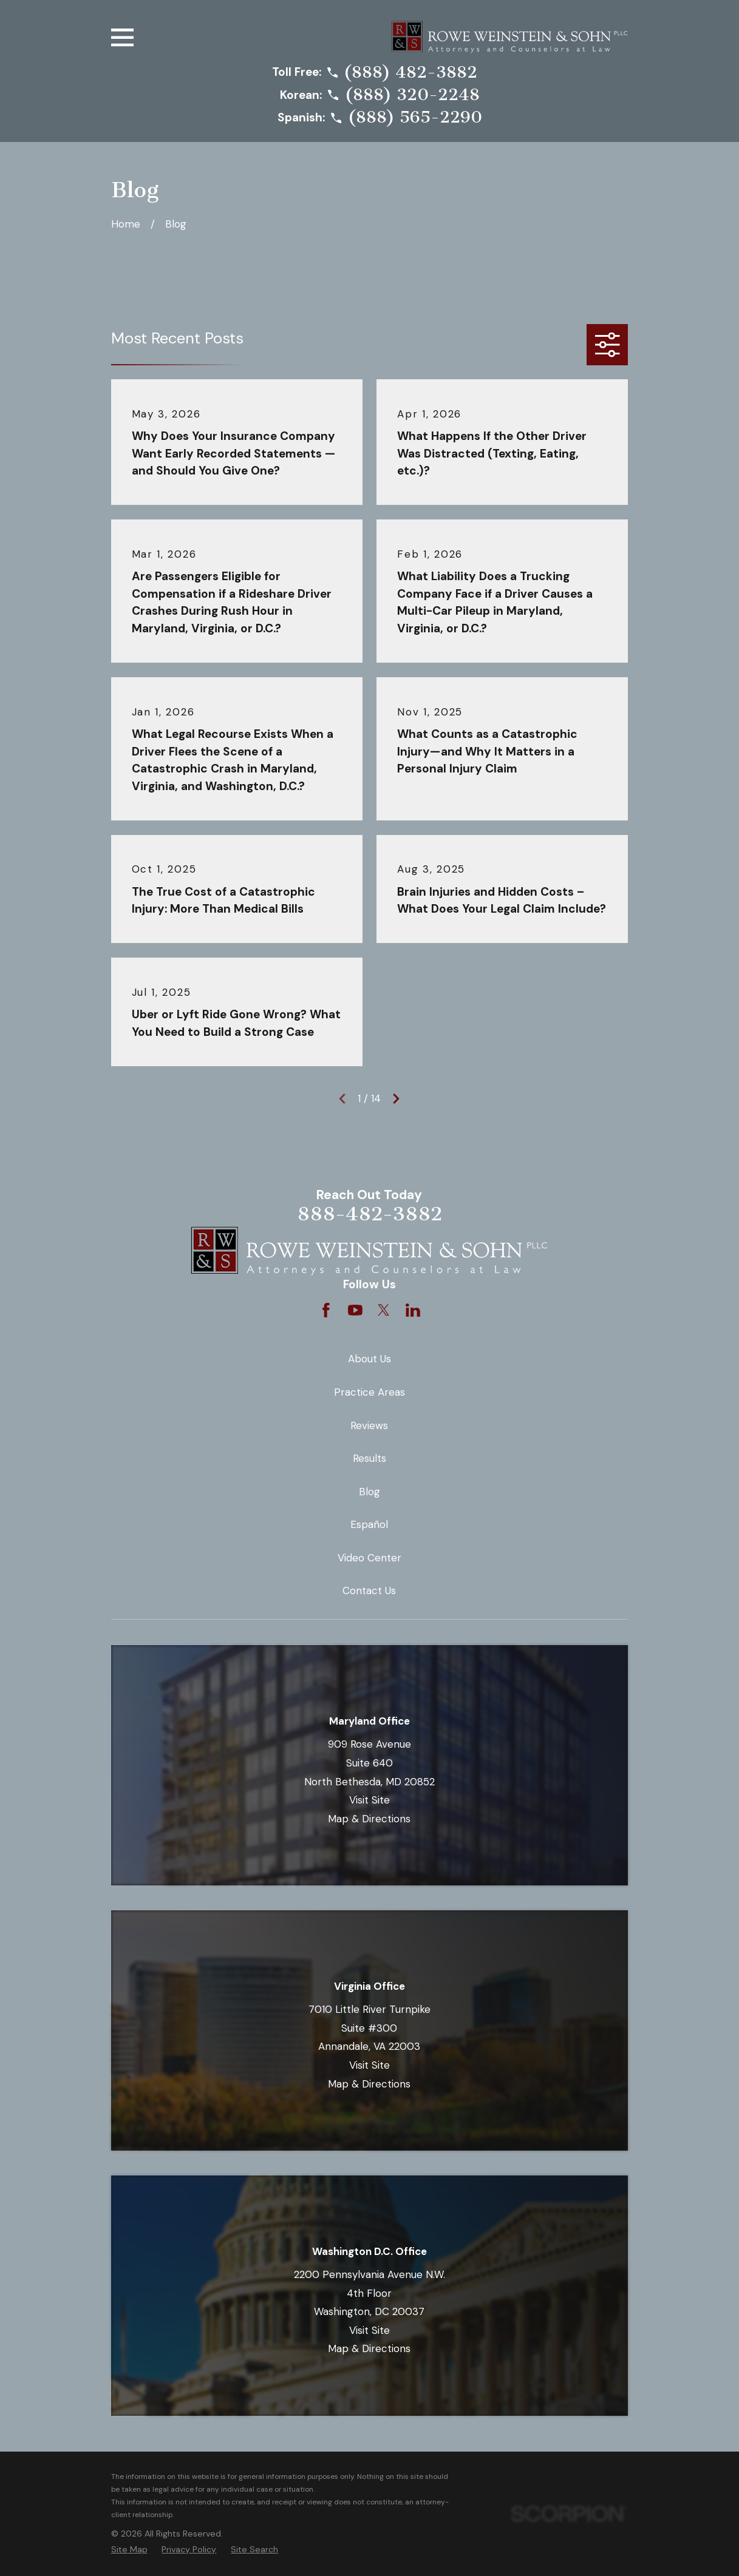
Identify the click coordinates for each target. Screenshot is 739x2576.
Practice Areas (369, 1392)
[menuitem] (129, 2550)
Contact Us (369, 1590)
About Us (369, 1358)
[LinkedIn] (413, 1310)
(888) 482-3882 (410, 73)
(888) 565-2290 (415, 118)
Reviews (369, 1425)
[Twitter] (383, 1310)
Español (369, 1524)
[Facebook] (326, 1310)
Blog (369, 1491)
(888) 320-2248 (412, 95)
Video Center (369, 1557)
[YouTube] (355, 1310)
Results (369, 1458)
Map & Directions (369, 1818)
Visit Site (369, 1800)
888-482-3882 (369, 1213)
